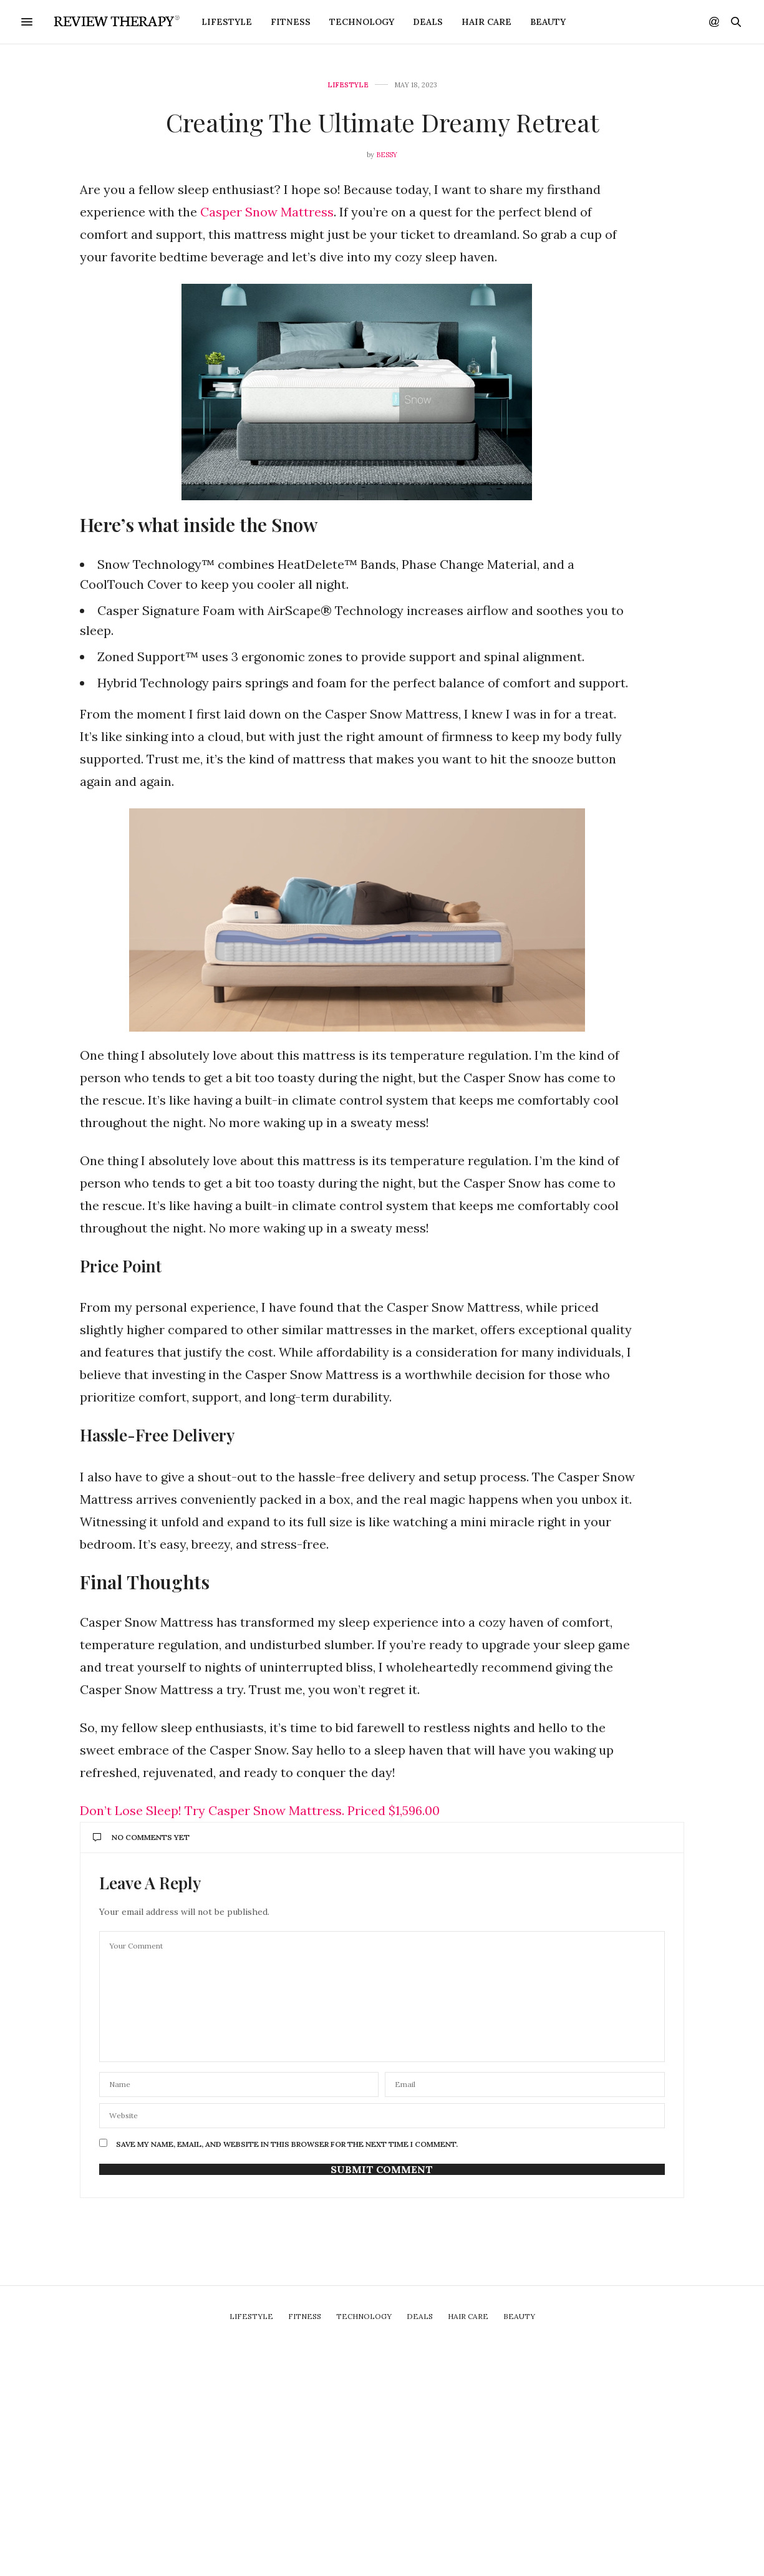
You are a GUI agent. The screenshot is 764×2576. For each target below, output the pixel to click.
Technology (361, 21)
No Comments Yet (141, 1837)
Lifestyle (226, 21)
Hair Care (486, 21)
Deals (428, 21)
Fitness (291, 21)
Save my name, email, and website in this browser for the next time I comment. (287, 2144)
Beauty (548, 21)
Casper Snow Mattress (267, 212)
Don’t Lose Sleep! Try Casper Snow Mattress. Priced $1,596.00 (260, 1810)
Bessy (386, 154)
